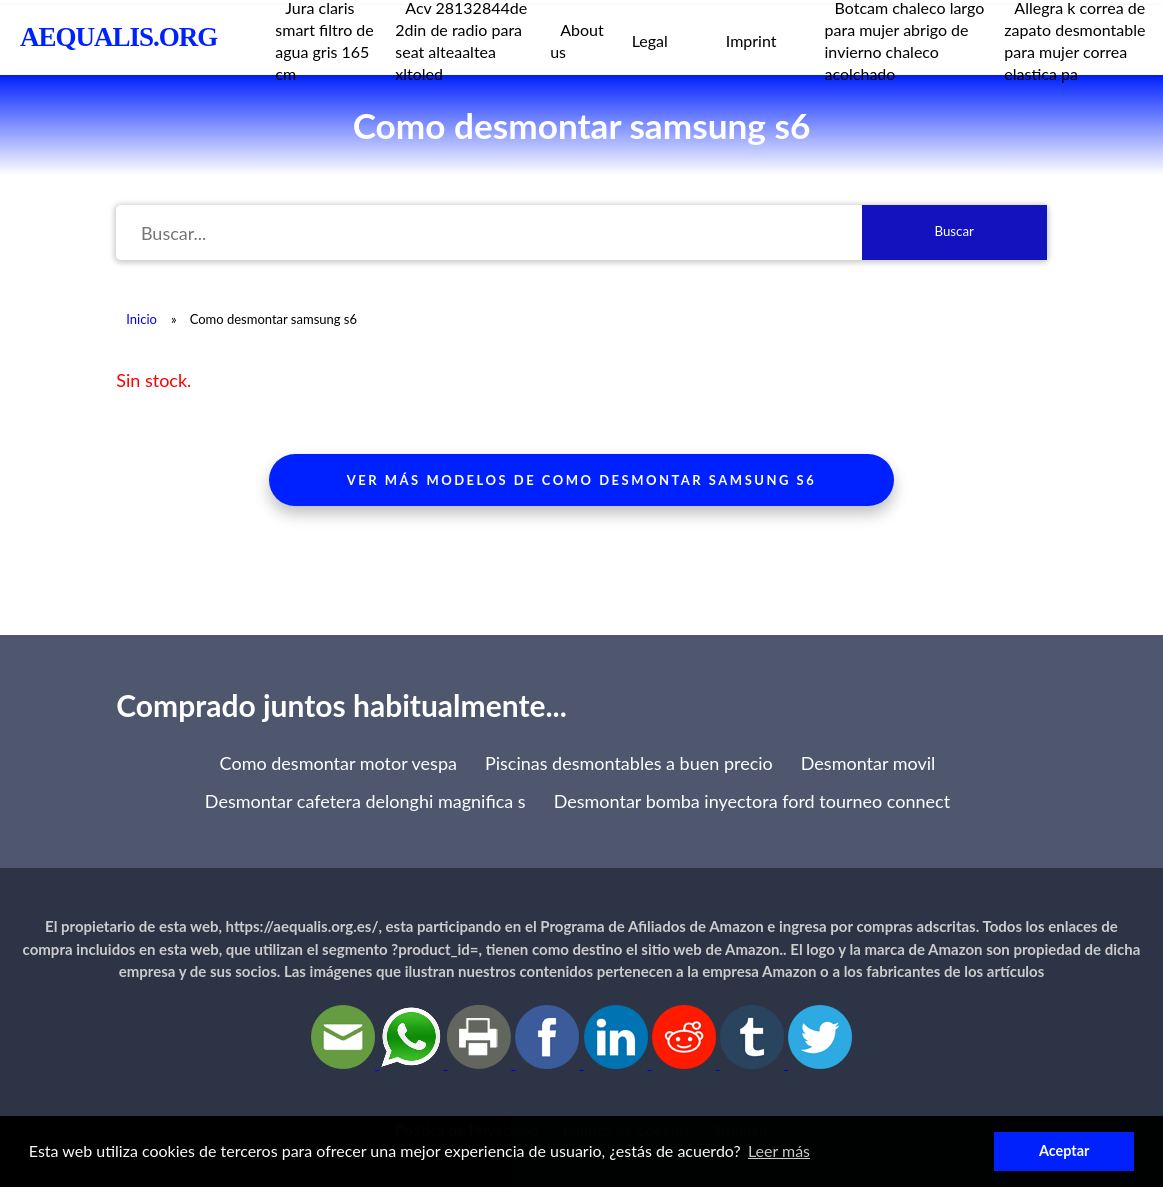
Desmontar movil (868, 763)
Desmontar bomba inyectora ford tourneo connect (752, 801)
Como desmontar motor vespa (338, 763)
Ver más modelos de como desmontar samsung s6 (581, 480)
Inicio (141, 319)
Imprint (751, 40)
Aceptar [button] (1064, 1150)
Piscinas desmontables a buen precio (629, 763)
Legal (650, 40)
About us (577, 40)
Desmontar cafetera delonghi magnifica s (365, 801)
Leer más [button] (779, 1150)
